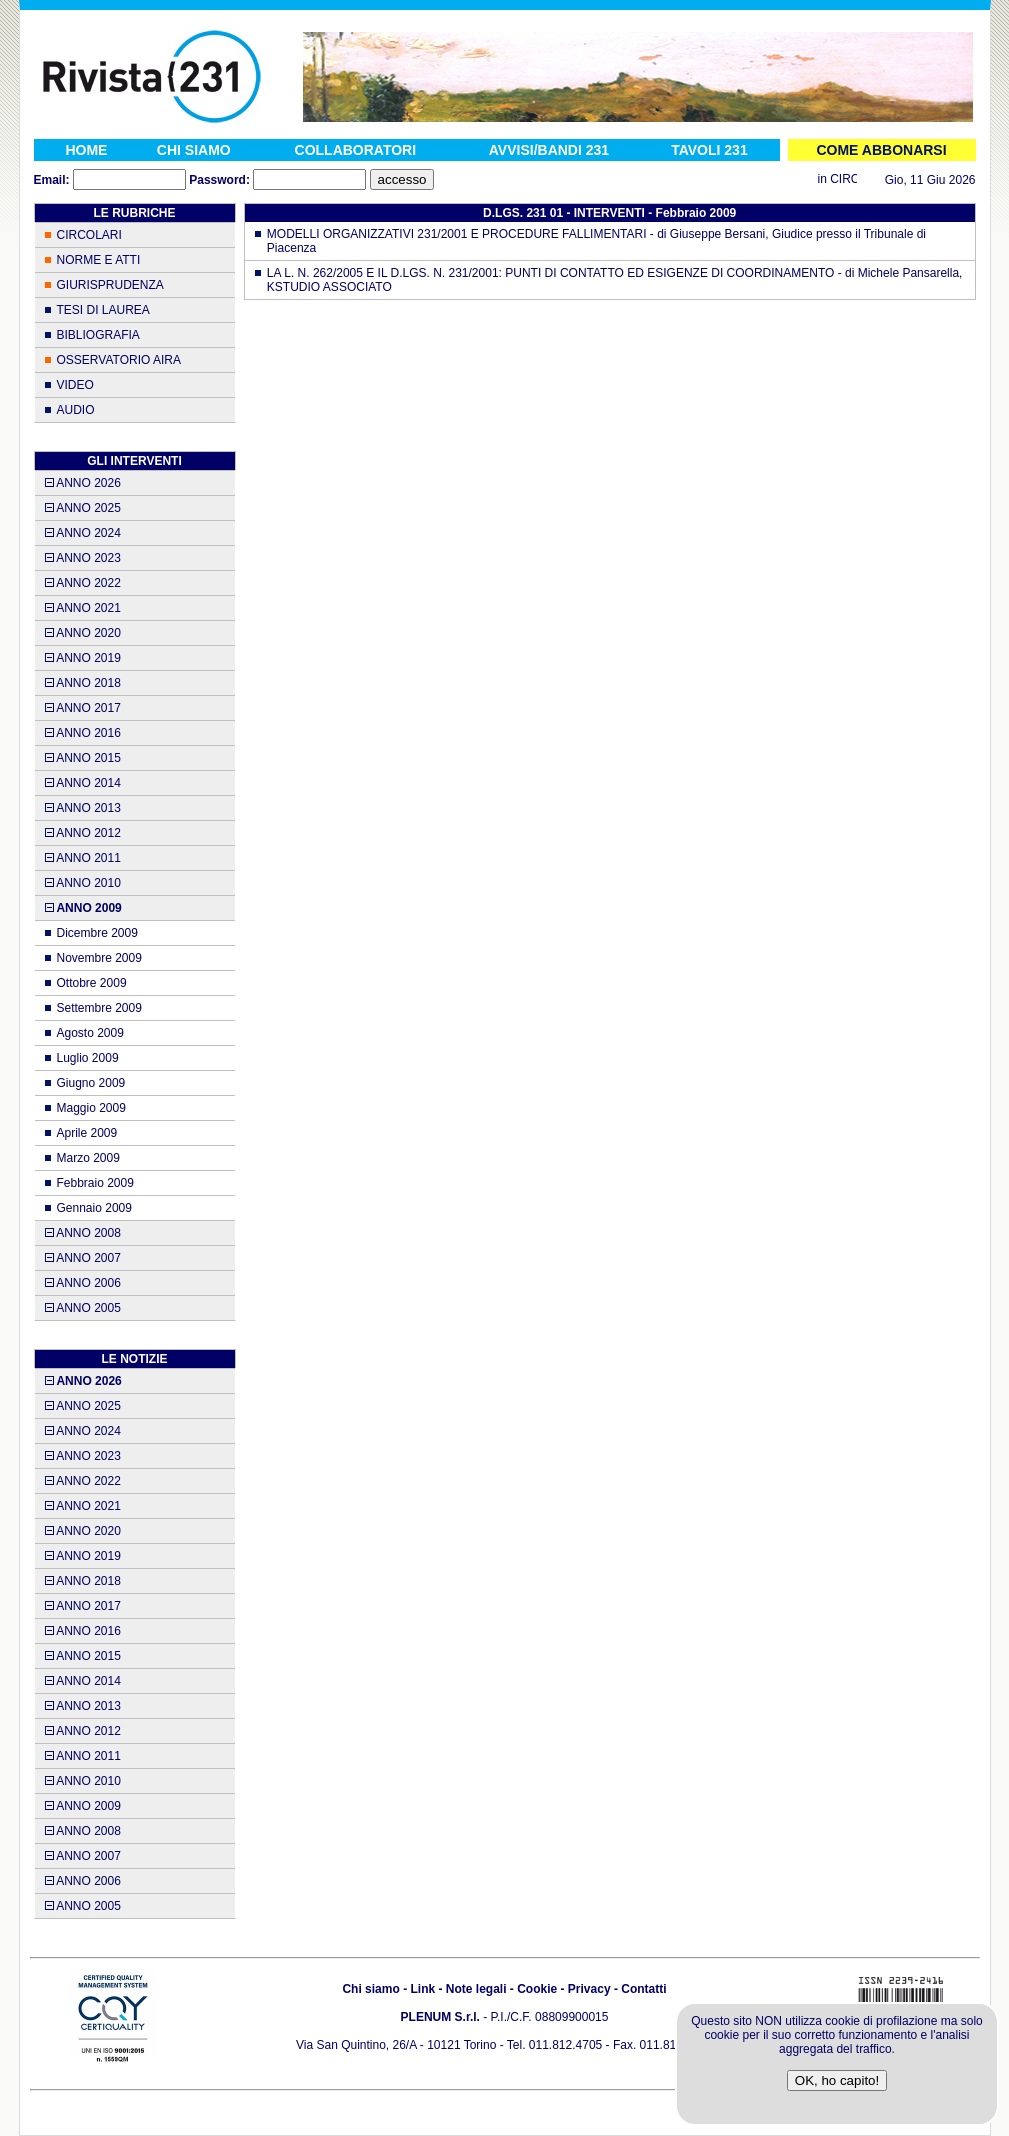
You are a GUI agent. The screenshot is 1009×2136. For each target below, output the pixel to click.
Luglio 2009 (88, 1058)
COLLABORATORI (356, 150)
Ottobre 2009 (92, 983)
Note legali (476, 1989)
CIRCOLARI (89, 235)
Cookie (537, 1989)
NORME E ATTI (99, 260)
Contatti (643, 1989)
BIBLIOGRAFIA (98, 335)
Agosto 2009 (90, 1033)
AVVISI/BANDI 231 (549, 150)
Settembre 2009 (99, 1008)
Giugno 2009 (91, 1083)
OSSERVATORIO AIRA (119, 360)
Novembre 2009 (99, 958)
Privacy (589, 1989)
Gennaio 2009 (94, 1208)
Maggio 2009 (91, 1108)
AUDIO (76, 410)
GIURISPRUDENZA (110, 285)
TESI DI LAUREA (103, 310)
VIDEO (75, 385)
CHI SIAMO (194, 150)
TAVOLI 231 (709, 150)
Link (422, 1989)
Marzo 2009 (88, 1158)
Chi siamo (370, 1989)
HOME (86, 150)
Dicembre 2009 (97, 933)
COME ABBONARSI (881, 150)
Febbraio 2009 (95, 1183)
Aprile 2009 (87, 1133)
